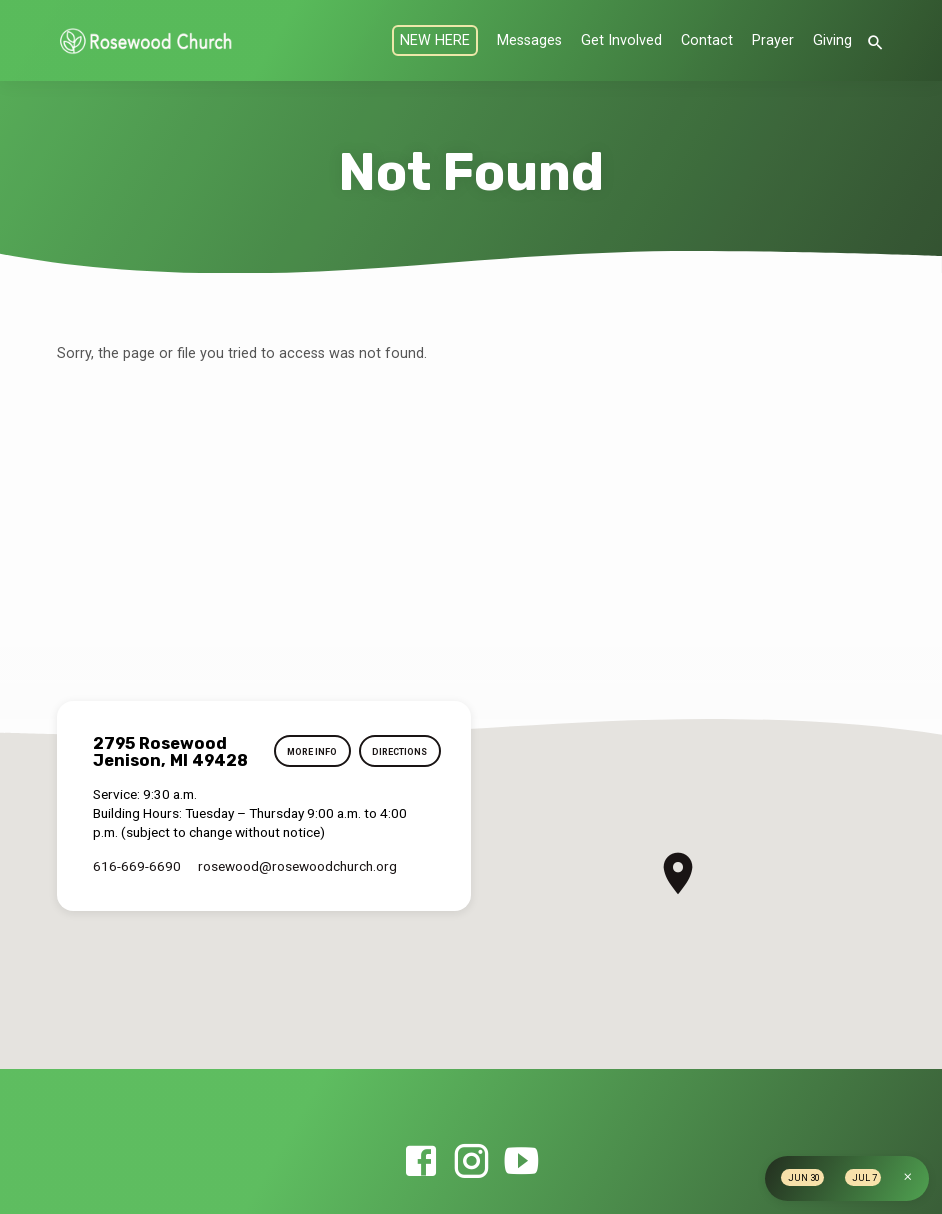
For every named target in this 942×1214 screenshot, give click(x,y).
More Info (307, 752)
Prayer (773, 40)
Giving (832, 40)
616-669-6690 (137, 866)
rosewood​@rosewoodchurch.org (297, 866)
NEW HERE (435, 40)
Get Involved (621, 40)
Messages (529, 40)
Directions (398, 752)
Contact (707, 40)
